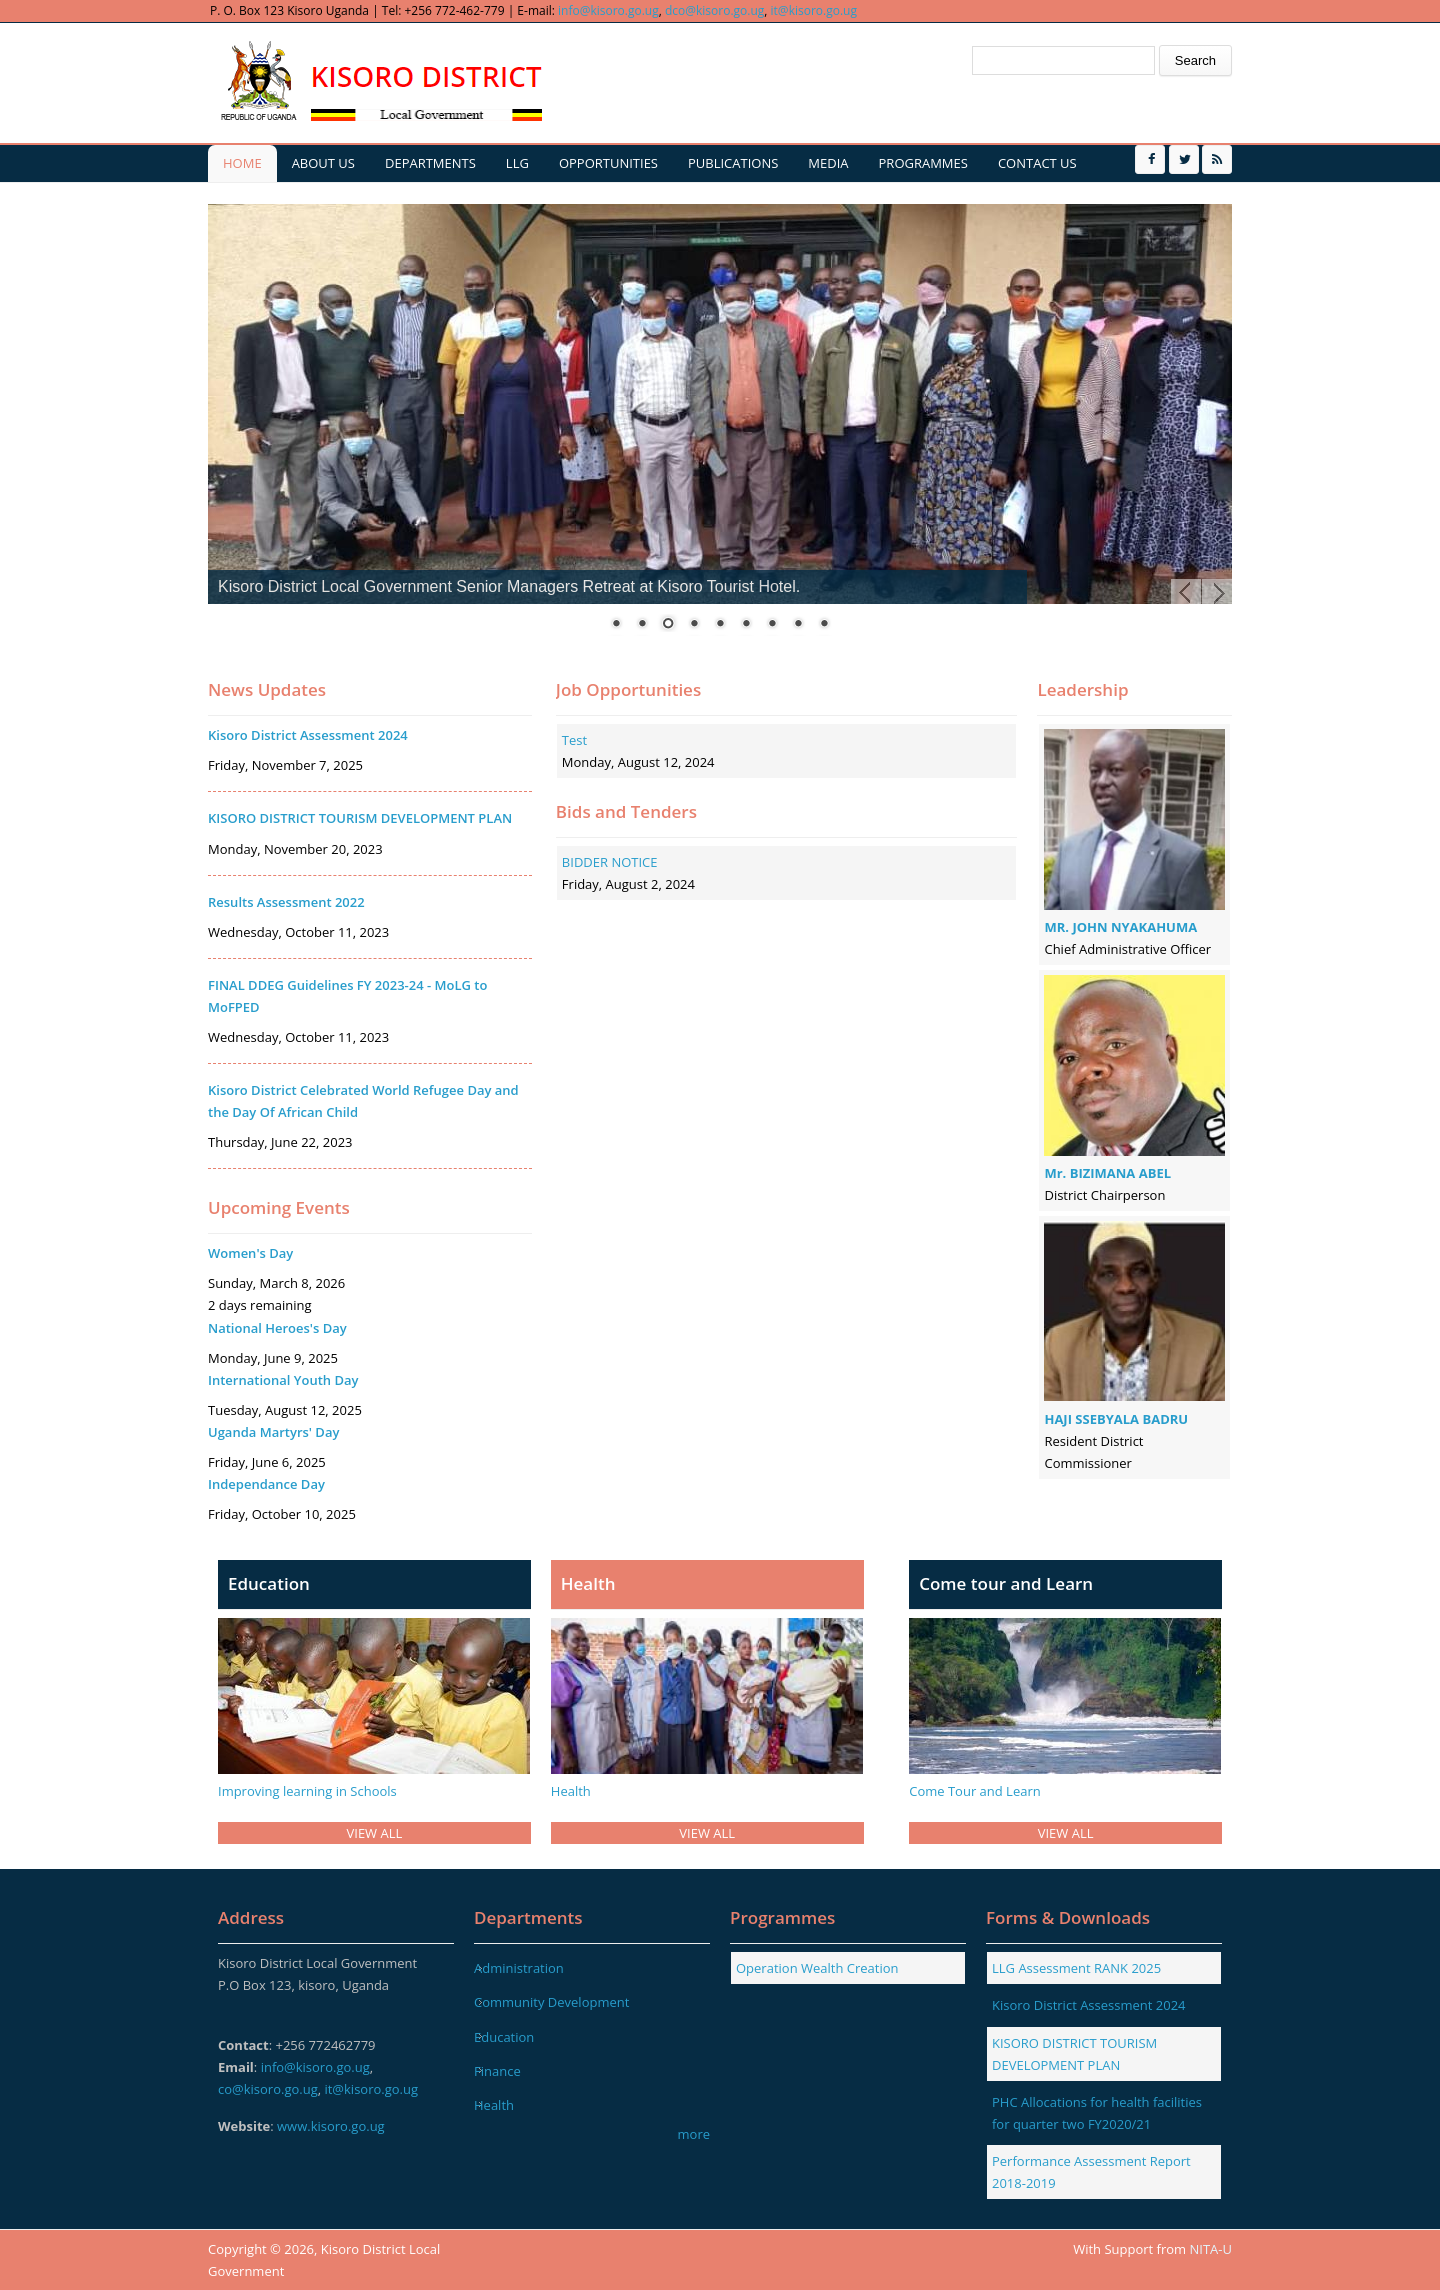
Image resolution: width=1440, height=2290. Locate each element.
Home (242, 163)
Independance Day (266, 1484)
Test (574, 740)
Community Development (551, 2002)
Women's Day (250, 1253)
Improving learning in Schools (307, 1791)
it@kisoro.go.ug (814, 10)
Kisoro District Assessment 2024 (308, 735)
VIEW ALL (375, 1833)
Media (828, 163)
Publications (733, 163)
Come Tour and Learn (975, 1791)
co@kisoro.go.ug (268, 2089)
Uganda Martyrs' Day (273, 1432)
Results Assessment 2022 (286, 902)
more (694, 2134)
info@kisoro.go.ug (608, 10)
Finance (497, 2071)
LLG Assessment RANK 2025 (1076, 1968)
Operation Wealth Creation (817, 1968)
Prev (1186, 594)
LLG (517, 163)
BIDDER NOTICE (610, 862)
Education (504, 2037)
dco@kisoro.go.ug (714, 10)
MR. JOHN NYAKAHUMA (1120, 927)
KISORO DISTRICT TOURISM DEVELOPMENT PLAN (360, 818)
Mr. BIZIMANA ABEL (1107, 1173)
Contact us (1037, 163)
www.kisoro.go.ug (331, 2126)
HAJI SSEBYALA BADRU (1116, 1419)
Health (571, 1791)
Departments (430, 163)
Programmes (923, 163)
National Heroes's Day (277, 1328)
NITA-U (1211, 2249)
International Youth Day (283, 1380)
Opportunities (608, 163)
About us (323, 163)
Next (1217, 594)
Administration (519, 1968)
